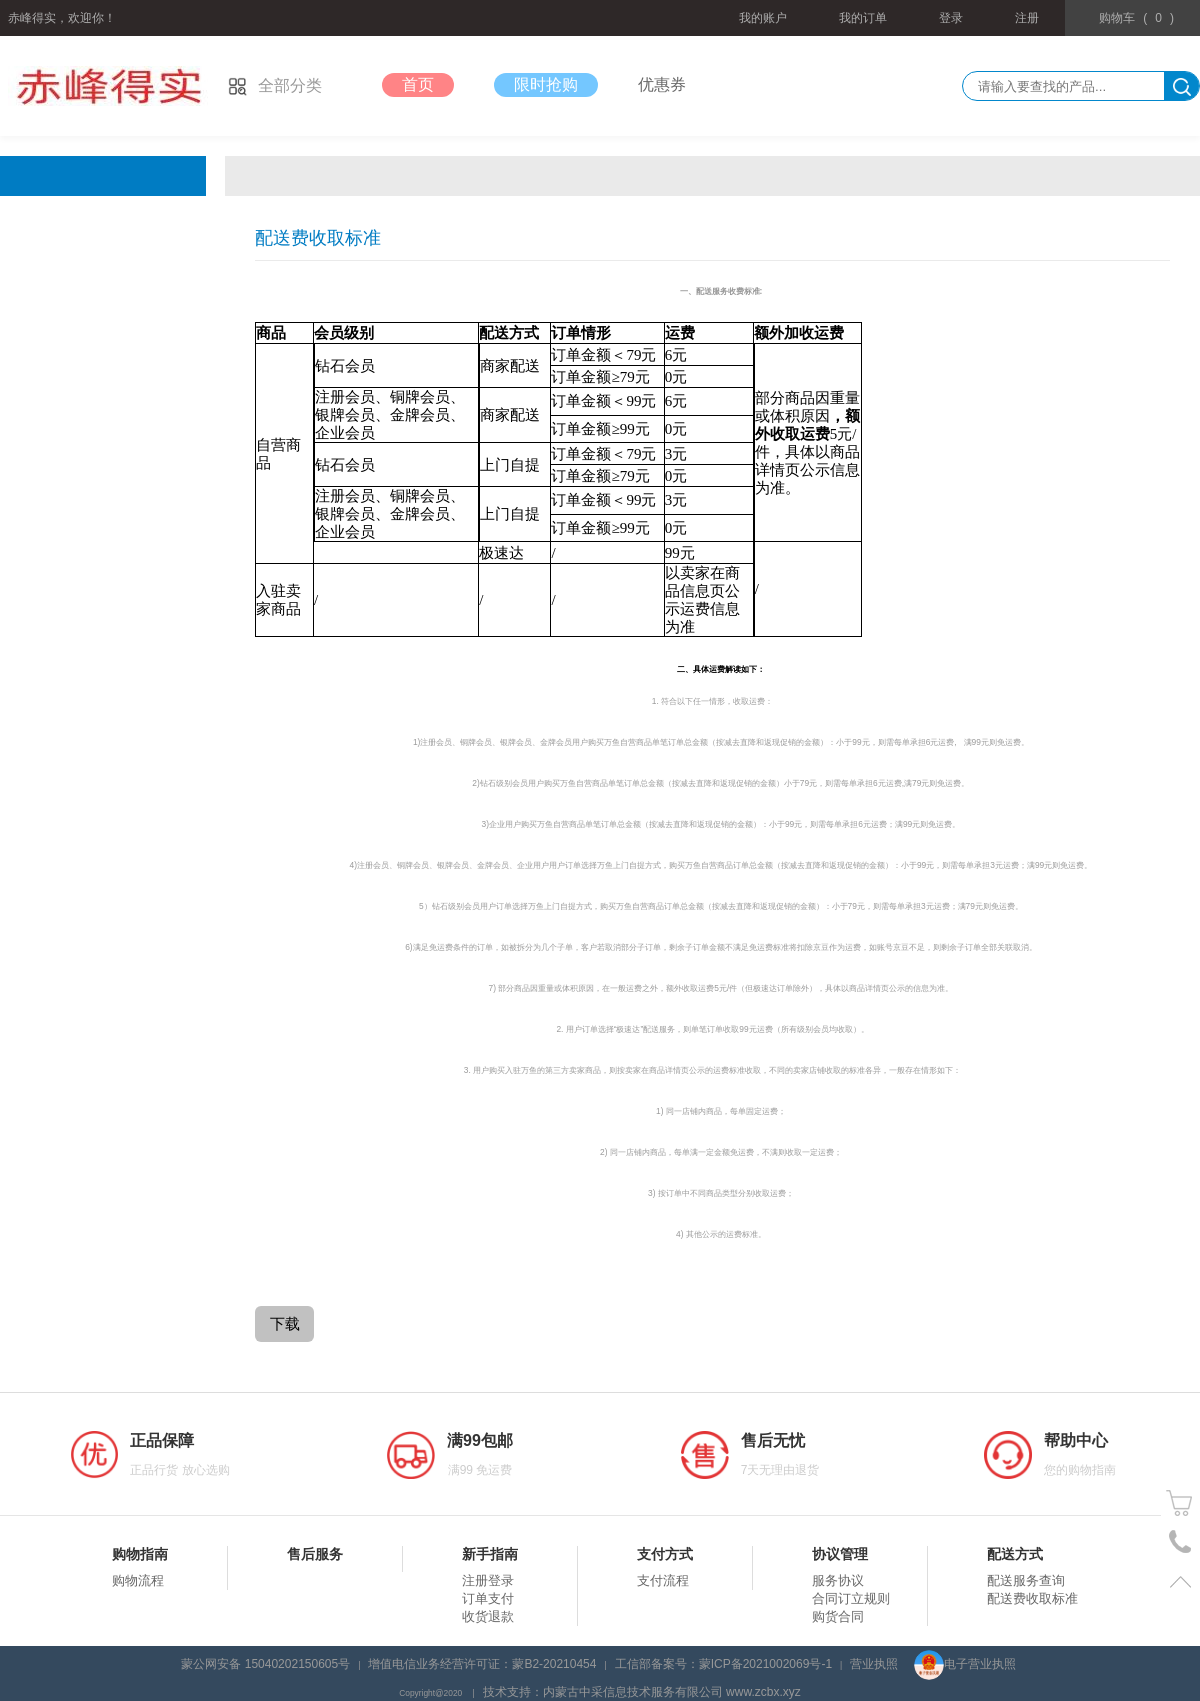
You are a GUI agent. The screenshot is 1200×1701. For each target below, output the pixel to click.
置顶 (1180, 1581)
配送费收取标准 (1032, 1598)
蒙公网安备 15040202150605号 (265, 1664)
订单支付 (488, 1598)
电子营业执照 (965, 1664)
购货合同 (838, 1616)
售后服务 (315, 1554)
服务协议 (838, 1580)
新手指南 (490, 1554)
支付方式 (665, 1554)
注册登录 (488, 1580)
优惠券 (662, 84)
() (1136, 18)
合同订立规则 (851, 1598)
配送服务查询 (1026, 1580)
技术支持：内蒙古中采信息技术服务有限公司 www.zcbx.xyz (642, 1692)
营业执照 (874, 1664)
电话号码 (1180, 1542)
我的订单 (863, 18)
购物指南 (140, 1554)
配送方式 (1015, 1554)
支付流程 (663, 1580)
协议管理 (840, 1554)
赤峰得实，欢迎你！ (62, 18)
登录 (951, 18)
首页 (418, 84)
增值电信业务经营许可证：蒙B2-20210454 (482, 1664)
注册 (1027, 18)
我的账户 (763, 18)
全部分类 (275, 85)
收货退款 (488, 1616)
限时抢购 (546, 84)
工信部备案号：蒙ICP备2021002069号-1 (723, 1664)
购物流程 (138, 1580)
